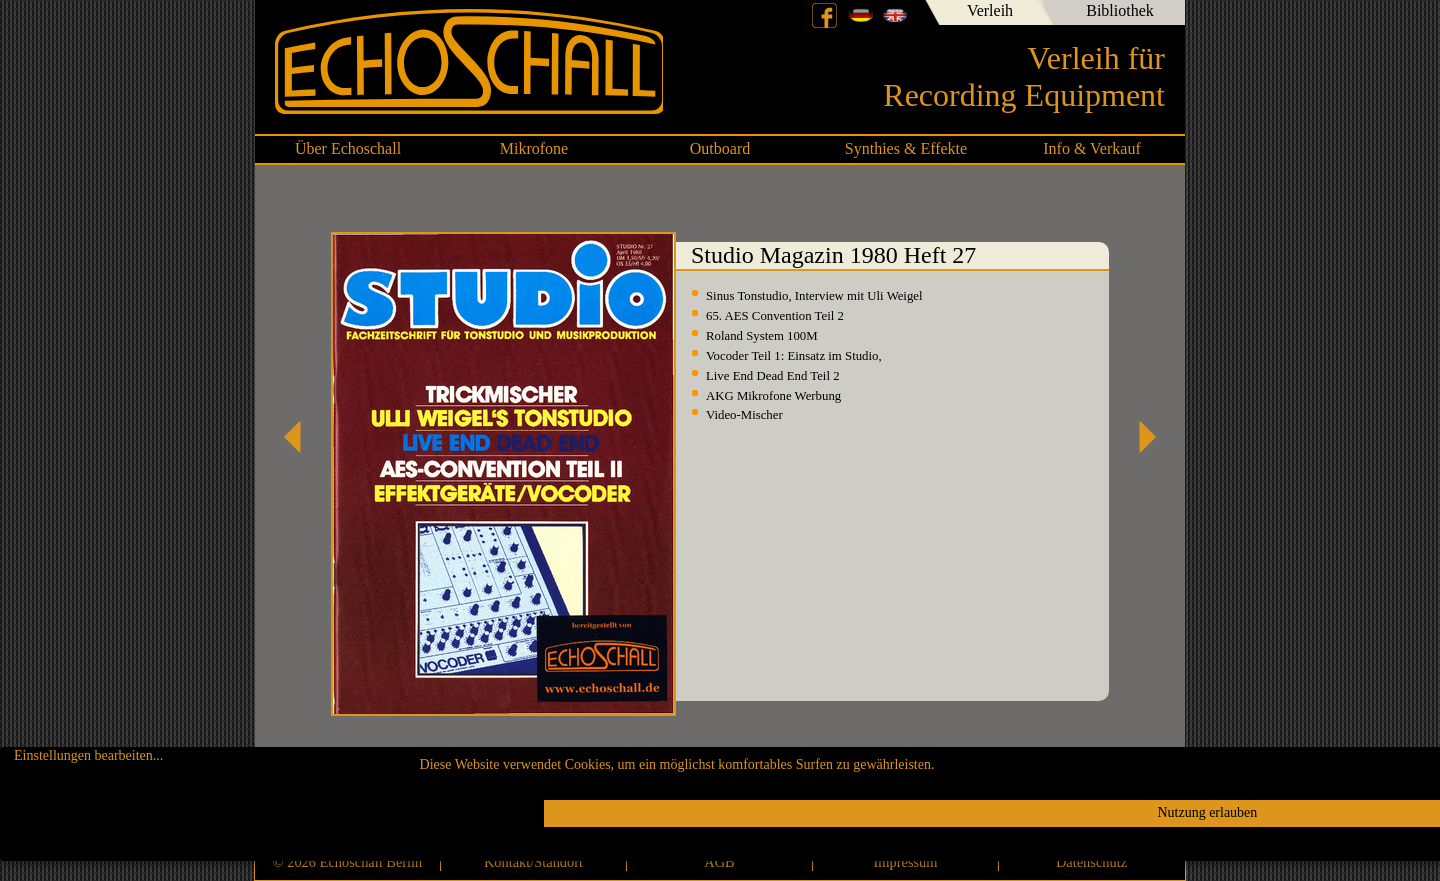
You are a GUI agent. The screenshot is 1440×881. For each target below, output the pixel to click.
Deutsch (861, 15)
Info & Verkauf (1091, 148)
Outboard (720, 148)
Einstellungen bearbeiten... (88, 755)
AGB (719, 862)
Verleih (990, 10)
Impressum (906, 862)
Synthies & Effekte (906, 148)
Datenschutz (1091, 862)
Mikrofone (534, 148)
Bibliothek (1120, 10)
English (895, 15)
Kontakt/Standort (533, 862)
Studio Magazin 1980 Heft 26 (300, 437)
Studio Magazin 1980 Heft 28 (1140, 437)
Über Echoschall (348, 148)
